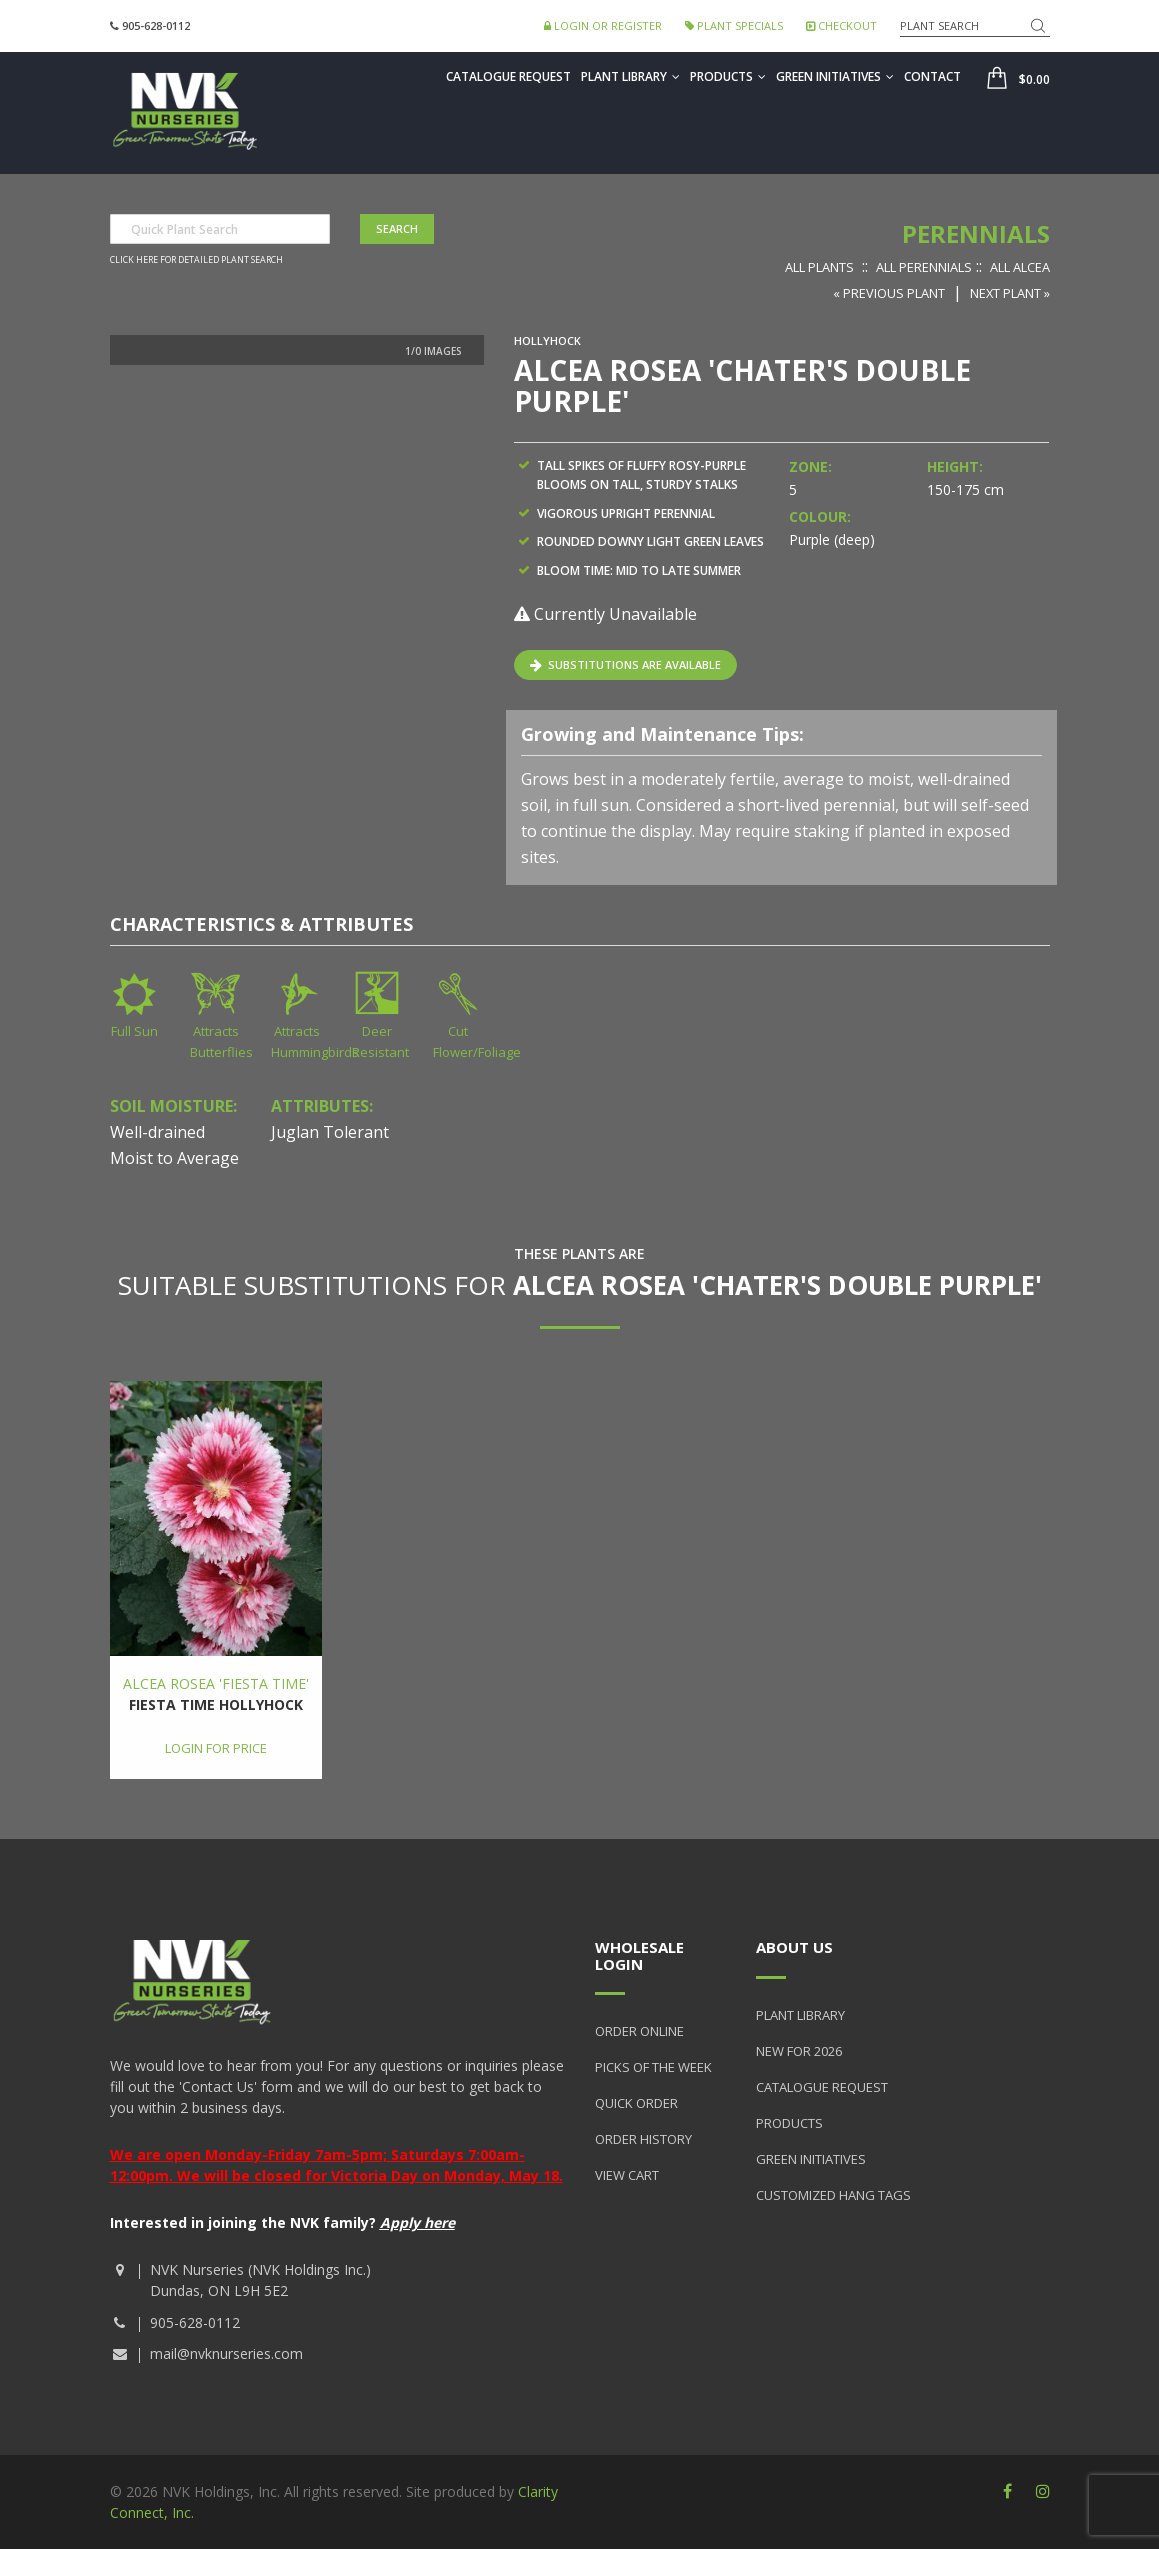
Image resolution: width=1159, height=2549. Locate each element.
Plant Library (630, 76)
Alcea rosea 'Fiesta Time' (216, 1683)
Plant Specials (734, 25)
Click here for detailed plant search (196, 260)
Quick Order (636, 2103)
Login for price (216, 1748)
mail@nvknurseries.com (226, 2353)
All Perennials (924, 267)
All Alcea (1020, 267)
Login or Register (603, 25)
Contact (932, 76)
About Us (794, 1947)
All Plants (819, 267)
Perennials (976, 233)
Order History (643, 2139)
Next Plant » (1010, 293)
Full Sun (134, 1031)
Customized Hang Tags (833, 2195)
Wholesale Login (639, 1955)
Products (728, 76)
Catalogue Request (508, 76)
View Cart (627, 2175)
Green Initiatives (835, 76)
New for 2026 (799, 2051)
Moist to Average (174, 1158)
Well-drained (157, 1132)
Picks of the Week (653, 2067)
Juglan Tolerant (330, 1132)
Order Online (639, 2031)
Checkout (841, 25)
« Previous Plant (889, 293)
